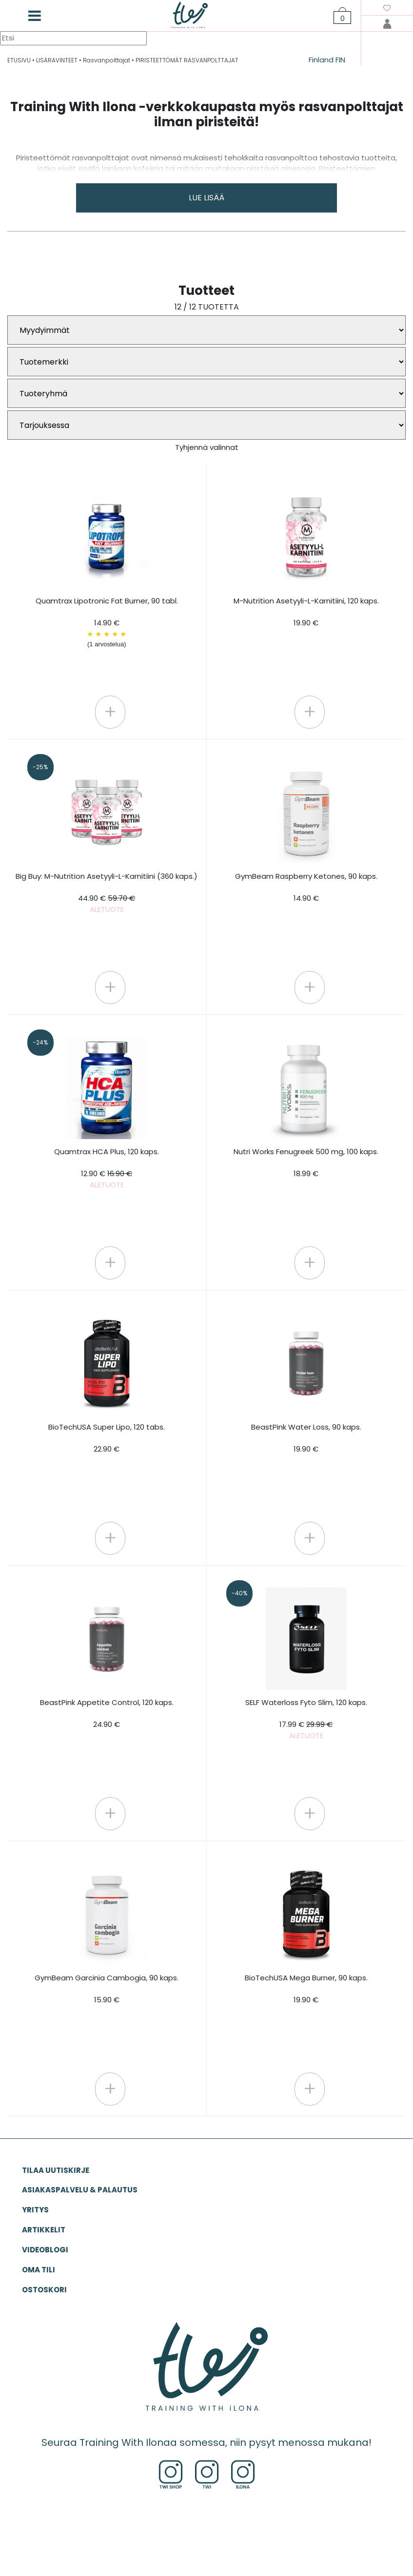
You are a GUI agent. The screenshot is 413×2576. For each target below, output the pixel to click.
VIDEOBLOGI (45, 2250)
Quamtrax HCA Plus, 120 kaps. (106, 1168)
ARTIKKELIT (43, 2230)
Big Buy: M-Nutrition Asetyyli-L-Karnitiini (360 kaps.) (106, 892)
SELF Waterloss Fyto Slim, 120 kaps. (306, 1719)
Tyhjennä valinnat (206, 447)
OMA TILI (38, 2270)
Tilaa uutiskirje (55, 2170)
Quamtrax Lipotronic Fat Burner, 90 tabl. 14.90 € (107, 622)
